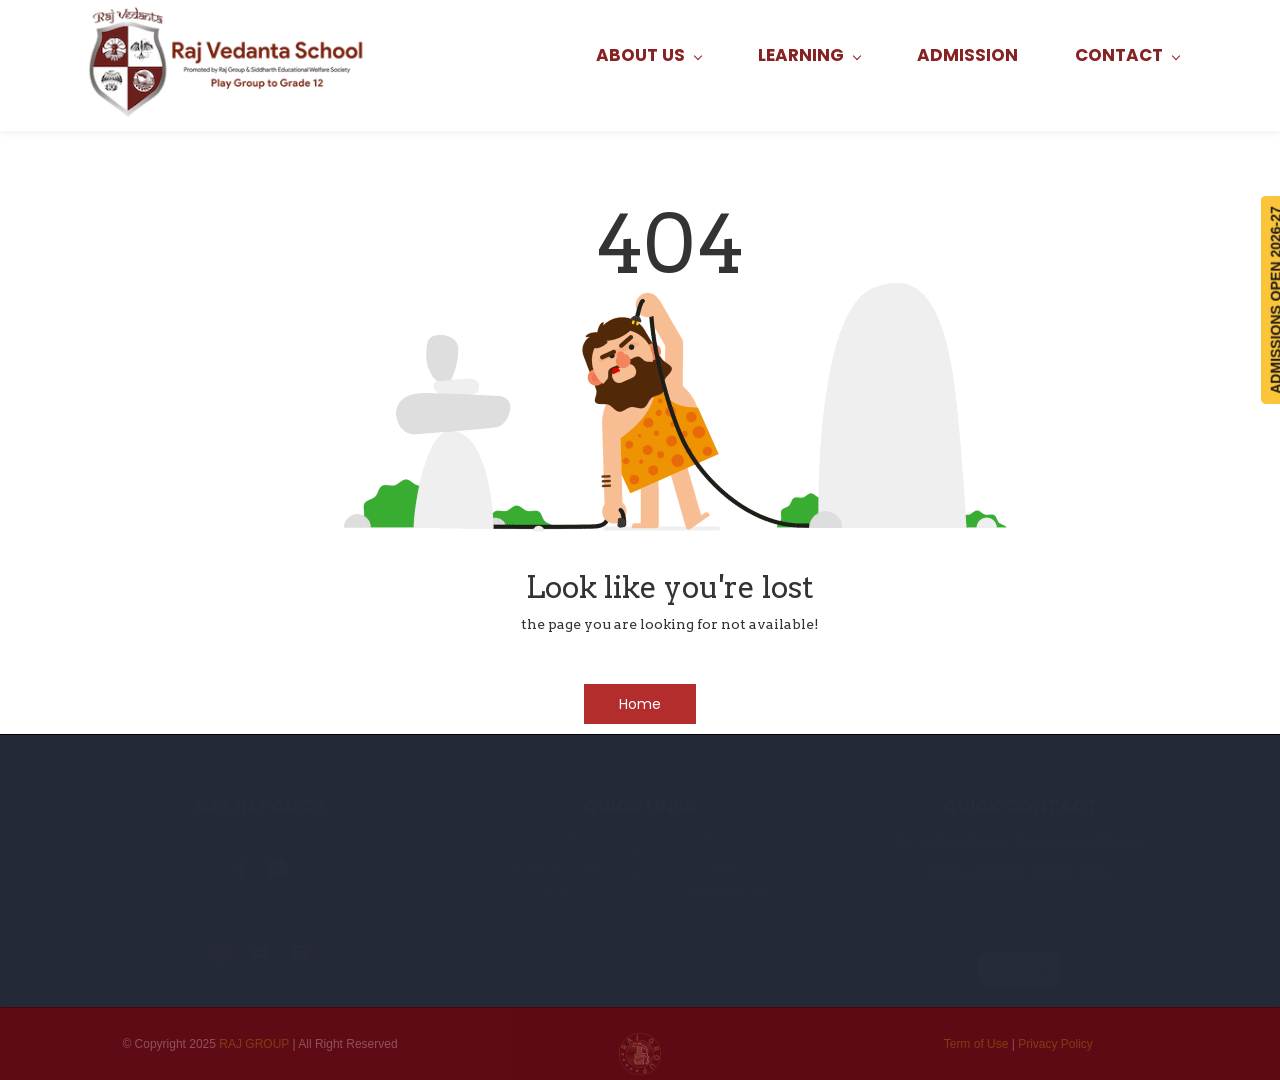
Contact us (725, 891)
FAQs (554, 891)
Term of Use (976, 1044)
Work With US (555, 865)
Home (555, 839)
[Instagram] (220, 953)
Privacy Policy (1055, 1044)
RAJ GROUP (254, 1044)
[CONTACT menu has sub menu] (1127, 55)
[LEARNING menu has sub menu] (809, 55)
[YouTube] (260, 953)
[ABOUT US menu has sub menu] (648, 55)
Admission (725, 839)
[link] (242, 868)
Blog (725, 865)
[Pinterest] (300, 953)
